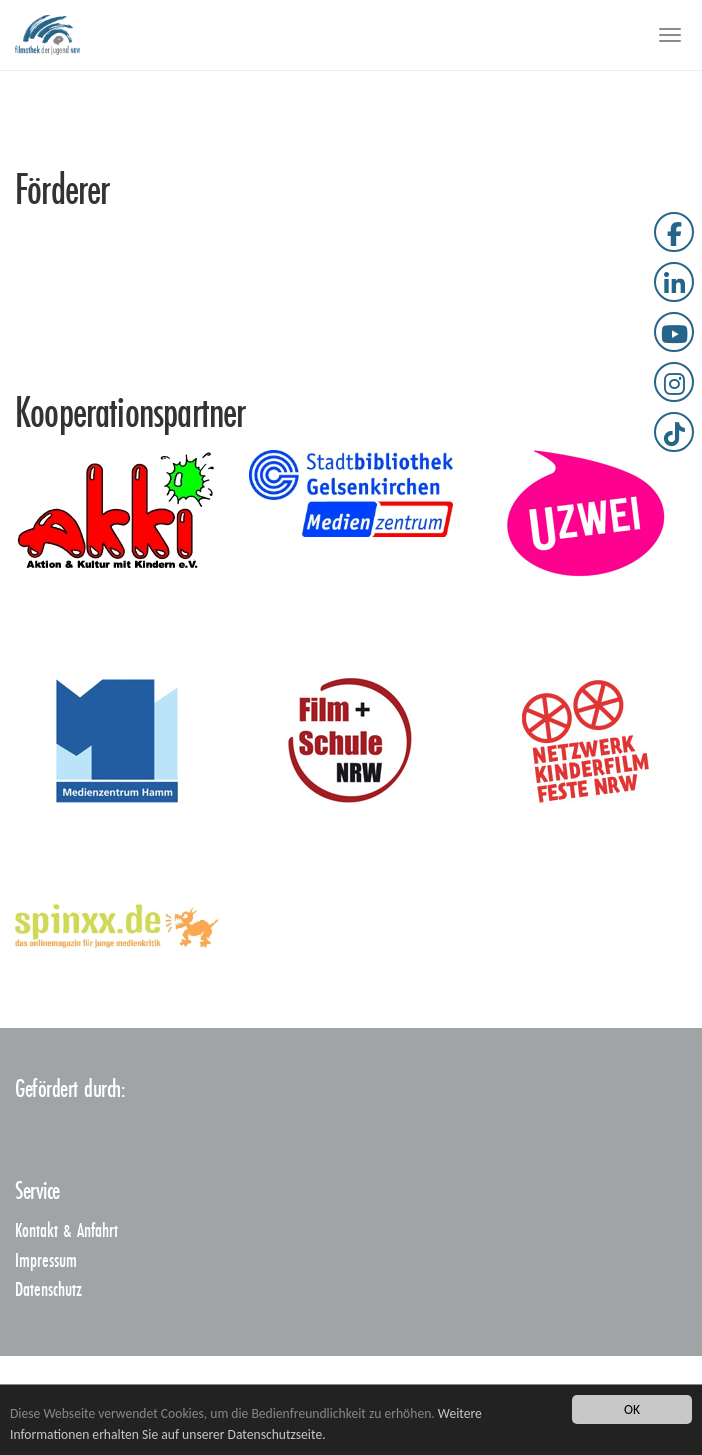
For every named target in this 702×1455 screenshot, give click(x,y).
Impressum (46, 1261)
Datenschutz (48, 1290)
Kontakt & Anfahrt (66, 1231)
